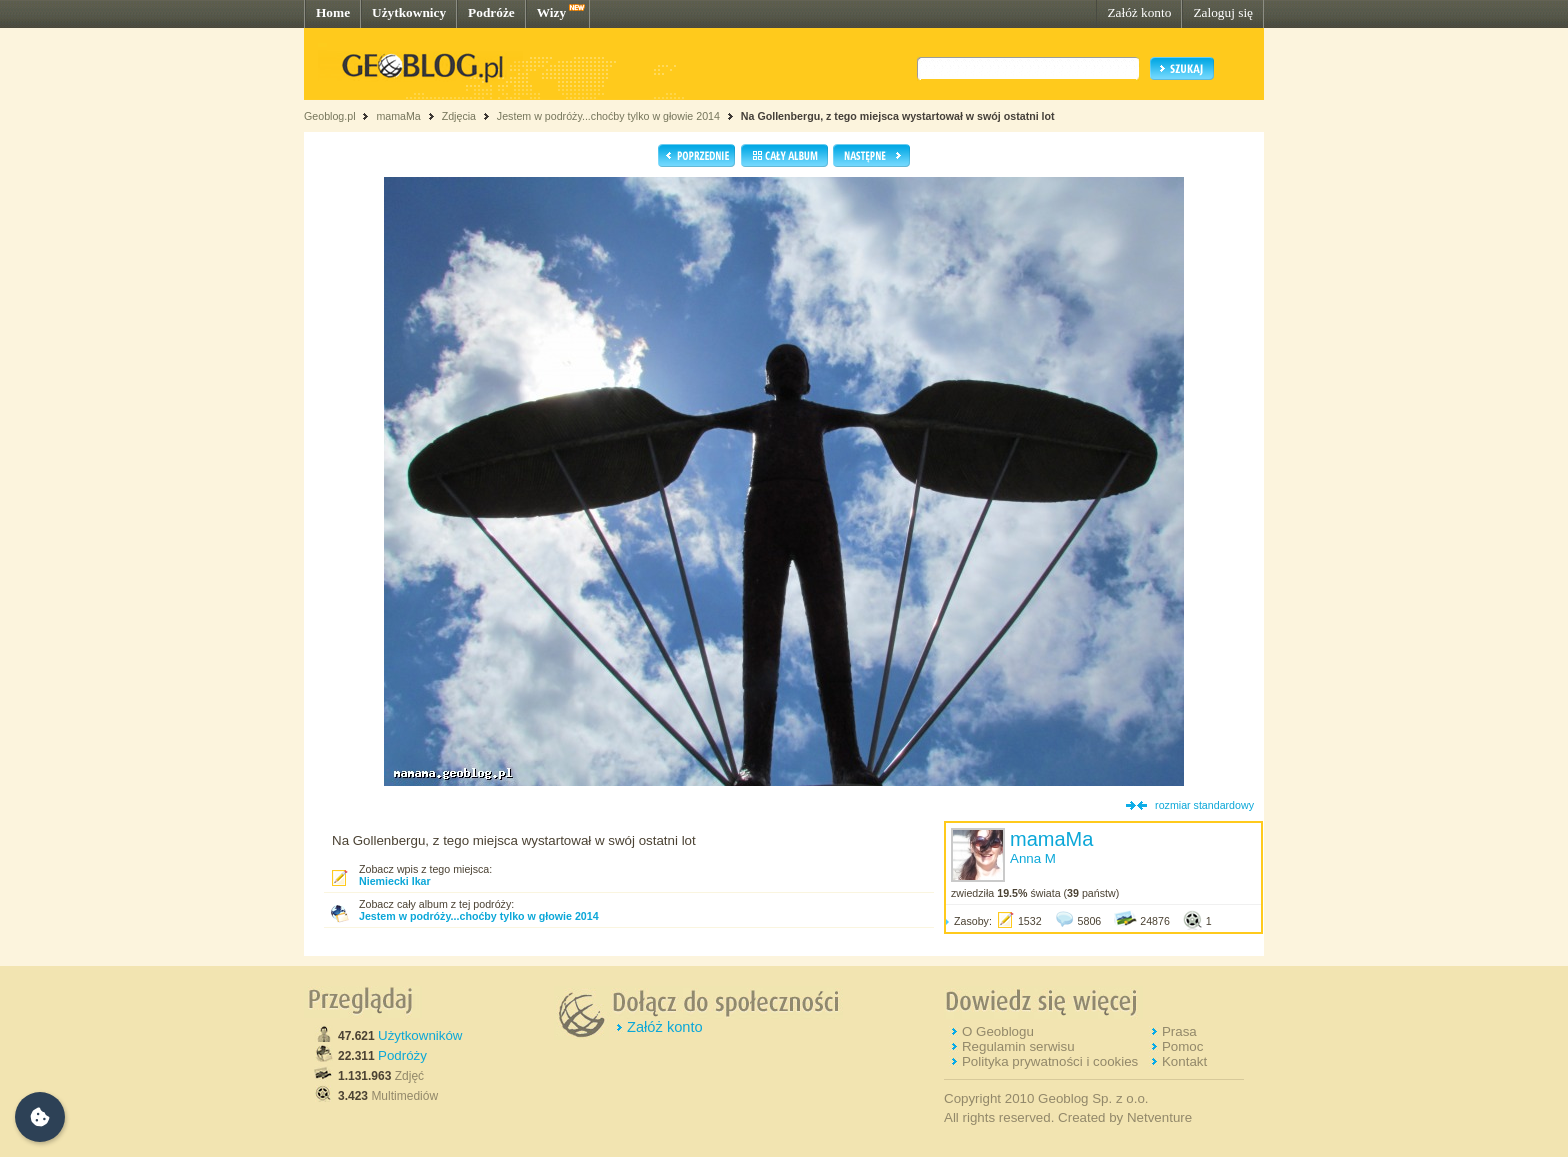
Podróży (402, 1055)
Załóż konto (1139, 12)
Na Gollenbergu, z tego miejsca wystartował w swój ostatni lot (898, 116)
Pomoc (1182, 1046)
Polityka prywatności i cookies (1050, 1061)
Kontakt (1184, 1061)
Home (333, 12)
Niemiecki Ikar (395, 881)
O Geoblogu (998, 1031)
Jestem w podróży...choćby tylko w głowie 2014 (608, 116)
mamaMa (398, 116)
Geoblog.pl (330, 116)
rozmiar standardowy (1204, 805)
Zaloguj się (1223, 12)
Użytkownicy (409, 12)
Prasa (1179, 1031)
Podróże (491, 12)
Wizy (551, 12)
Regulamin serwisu (1018, 1046)
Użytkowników (420, 1035)
